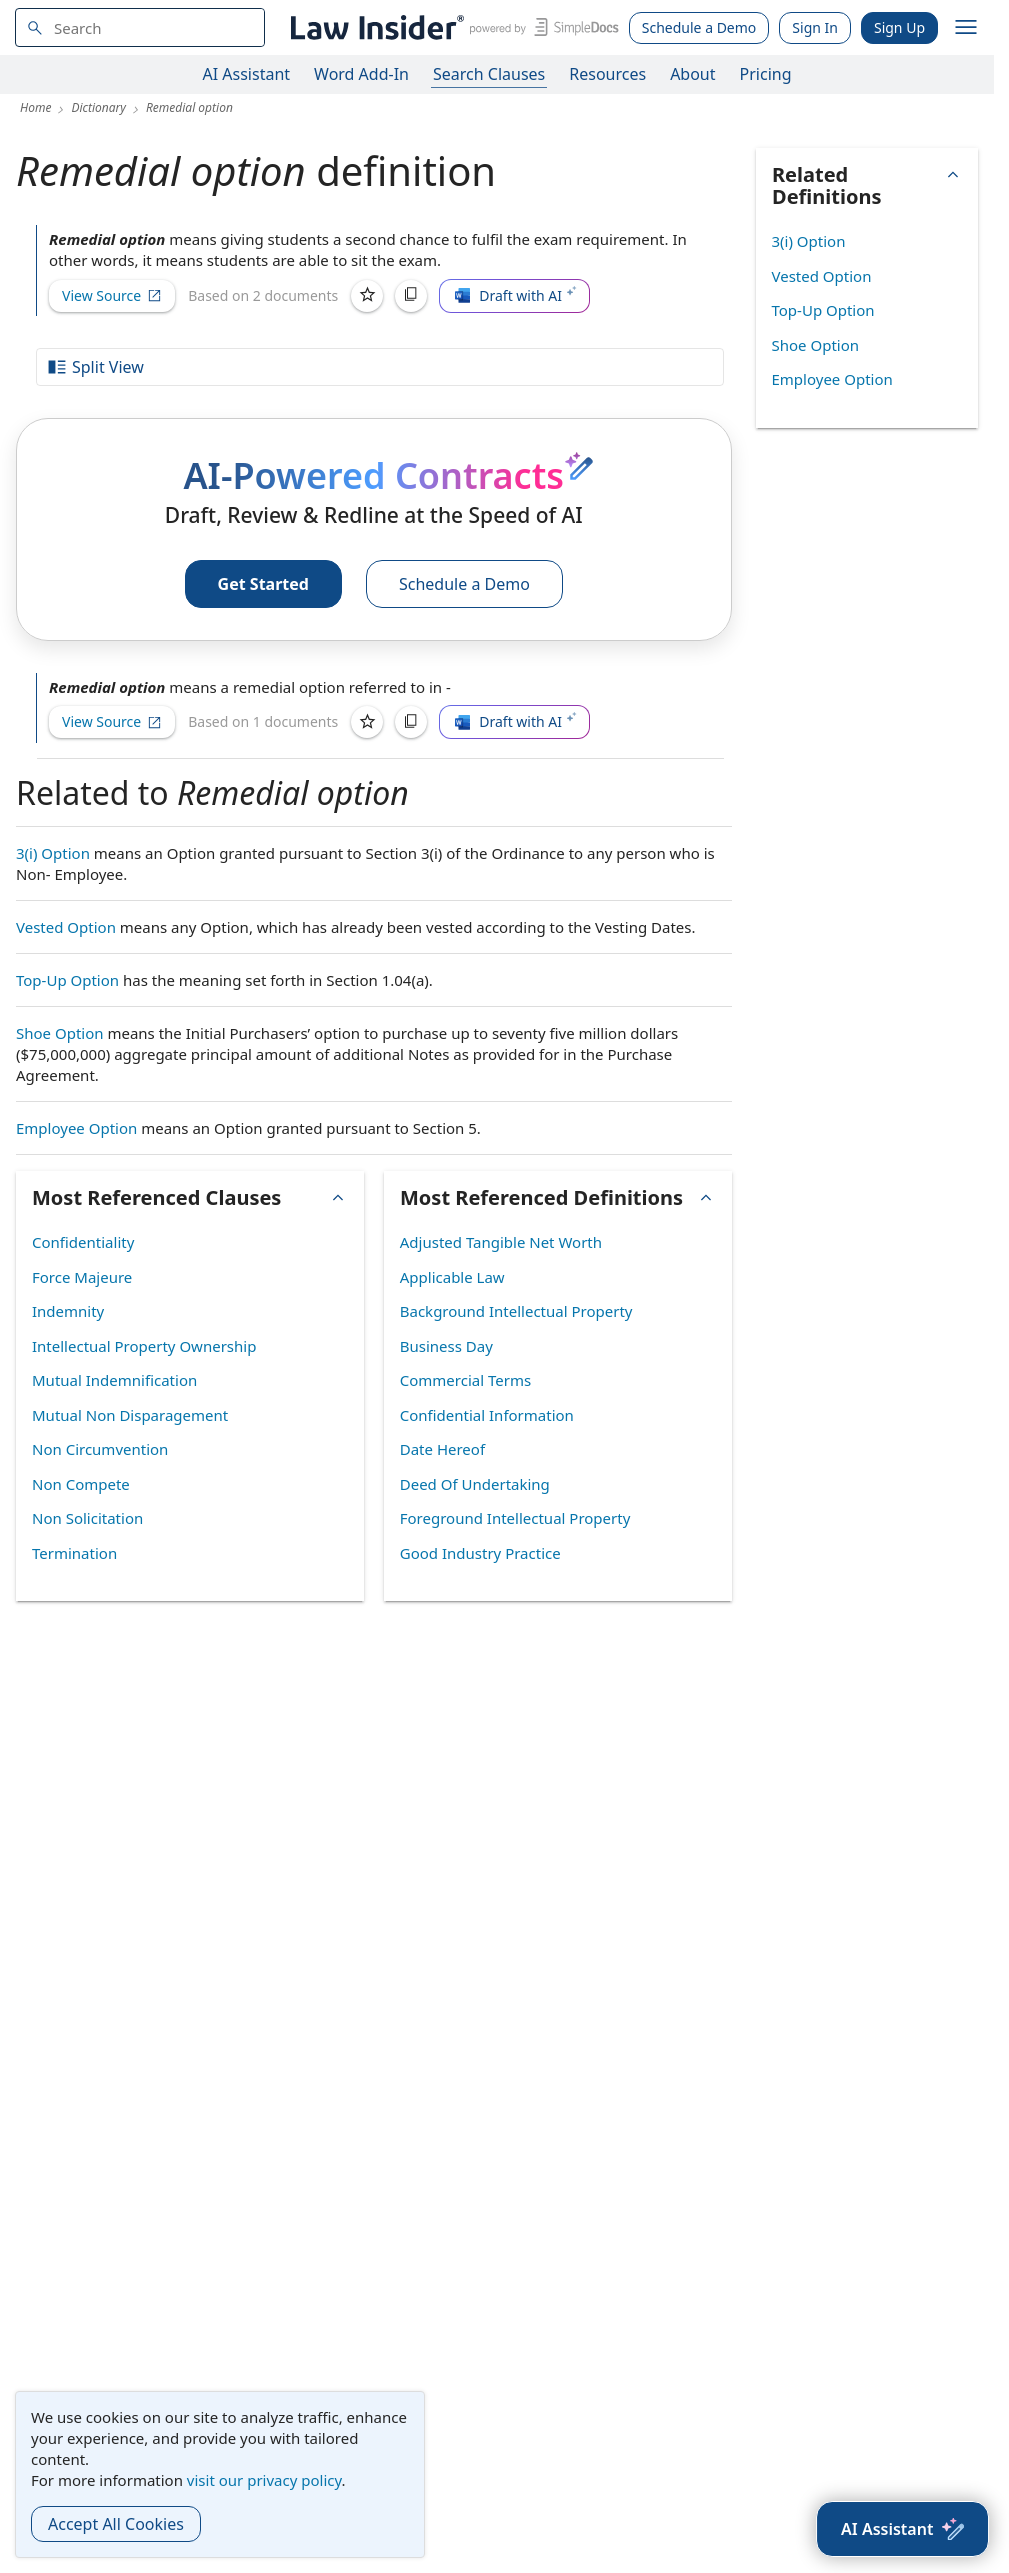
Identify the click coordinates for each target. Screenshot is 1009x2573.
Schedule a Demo (699, 27)
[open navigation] (966, 28)
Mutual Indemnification (114, 1380)
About (692, 74)
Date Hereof (442, 1449)
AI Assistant (247, 74)
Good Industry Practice (480, 1553)
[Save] (367, 296)
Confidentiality (83, 1242)
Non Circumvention (100, 1449)
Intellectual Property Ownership (144, 1346)
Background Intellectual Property (516, 1311)
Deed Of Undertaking (475, 1484)
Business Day (446, 1346)
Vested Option (66, 927)
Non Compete (81, 1484)
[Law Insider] (451, 27)
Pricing (766, 74)
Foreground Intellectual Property (515, 1518)
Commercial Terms (465, 1380)
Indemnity (68, 1311)
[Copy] (411, 296)
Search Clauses (489, 74)
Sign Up (899, 27)
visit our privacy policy (264, 2480)
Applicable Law (452, 1277)
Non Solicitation (87, 1518)
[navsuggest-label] (140, 27)
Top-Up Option (67, 980)
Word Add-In (361, 74)
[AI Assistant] (902, 2529)
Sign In (815, 27)
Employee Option (76, 1128)
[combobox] (140, 27)
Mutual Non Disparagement (130, 1415)
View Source (112, 295)
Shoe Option (60, 1033)
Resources (607, 74)
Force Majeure (82, 1277)
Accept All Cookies (116, 2524)
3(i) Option (53, 853)
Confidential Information (487, 1415)
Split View (95, 367)
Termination (74, 1553)
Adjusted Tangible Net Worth (501, 1242)
